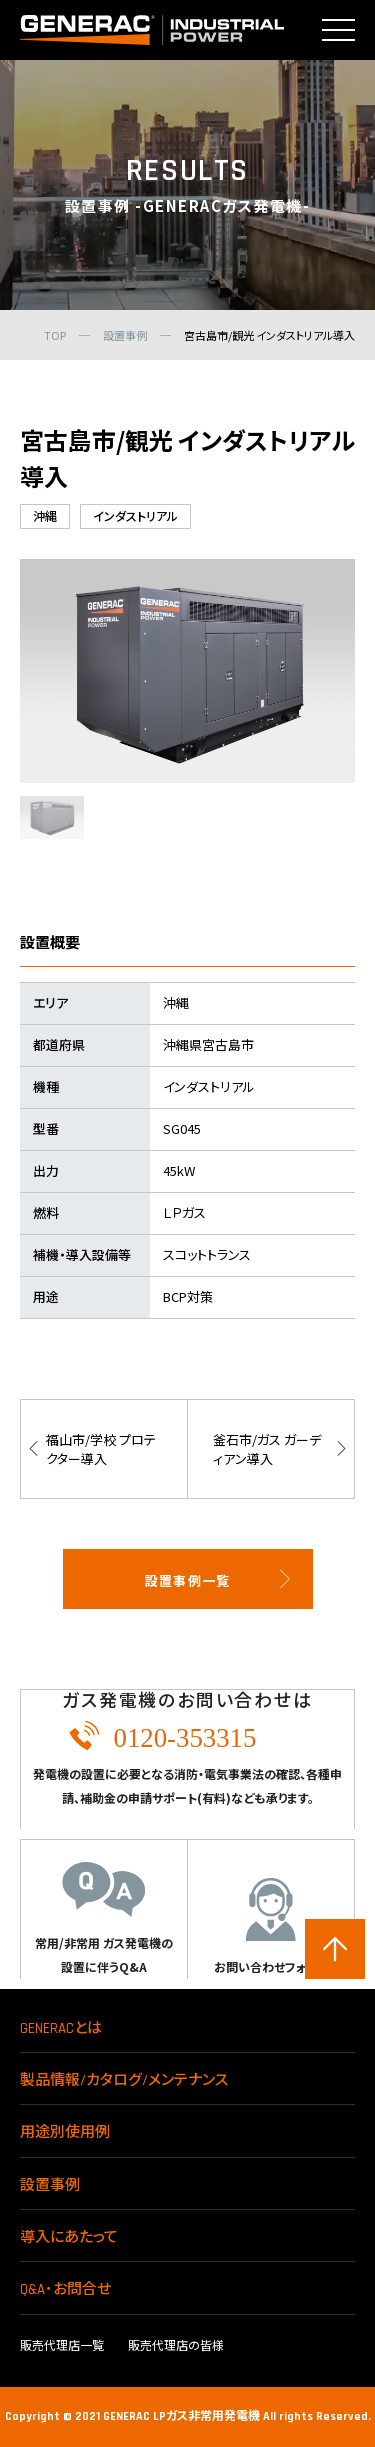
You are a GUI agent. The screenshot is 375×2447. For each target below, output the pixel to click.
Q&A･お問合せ (65, 2289)
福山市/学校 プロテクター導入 (101, 1448)
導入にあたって (69, 2237)
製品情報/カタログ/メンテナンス (124, 2080)
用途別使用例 (65, 2132)
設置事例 (50, 2185)
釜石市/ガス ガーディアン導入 (267, 1448)
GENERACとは (61, 2028)
